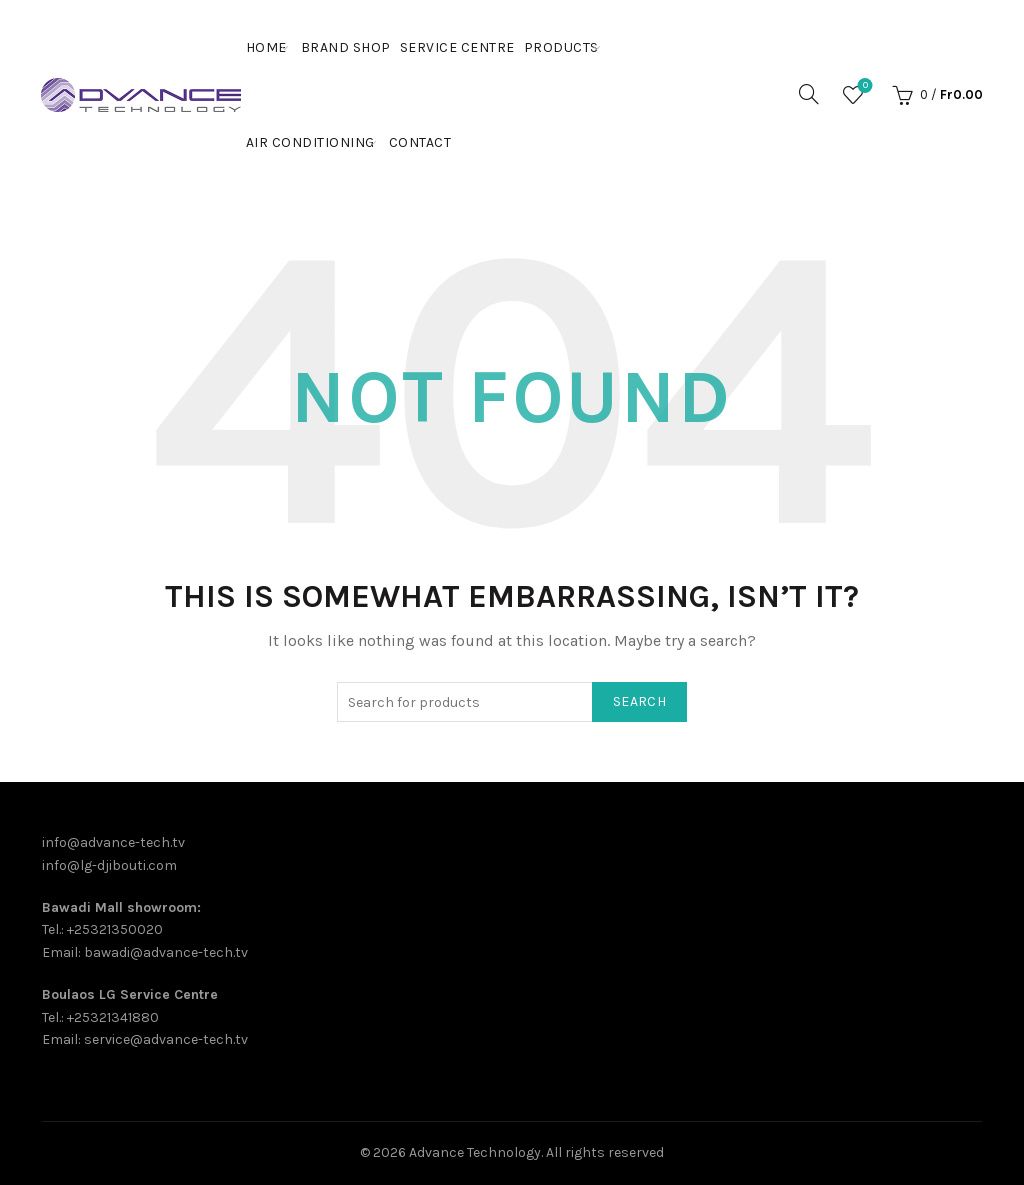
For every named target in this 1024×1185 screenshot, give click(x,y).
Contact (420, 142)
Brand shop (346, 47)
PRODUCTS (561, 47)
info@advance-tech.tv (113, 842)
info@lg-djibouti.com (109, 865)
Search (639, 701)
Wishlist (863, 86)
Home (266, 47)
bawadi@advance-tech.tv (166, 952)
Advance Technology (475, 1152)
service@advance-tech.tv (166, 1039)
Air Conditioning (310, 142)
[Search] (809, 94)
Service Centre (457, 47)
